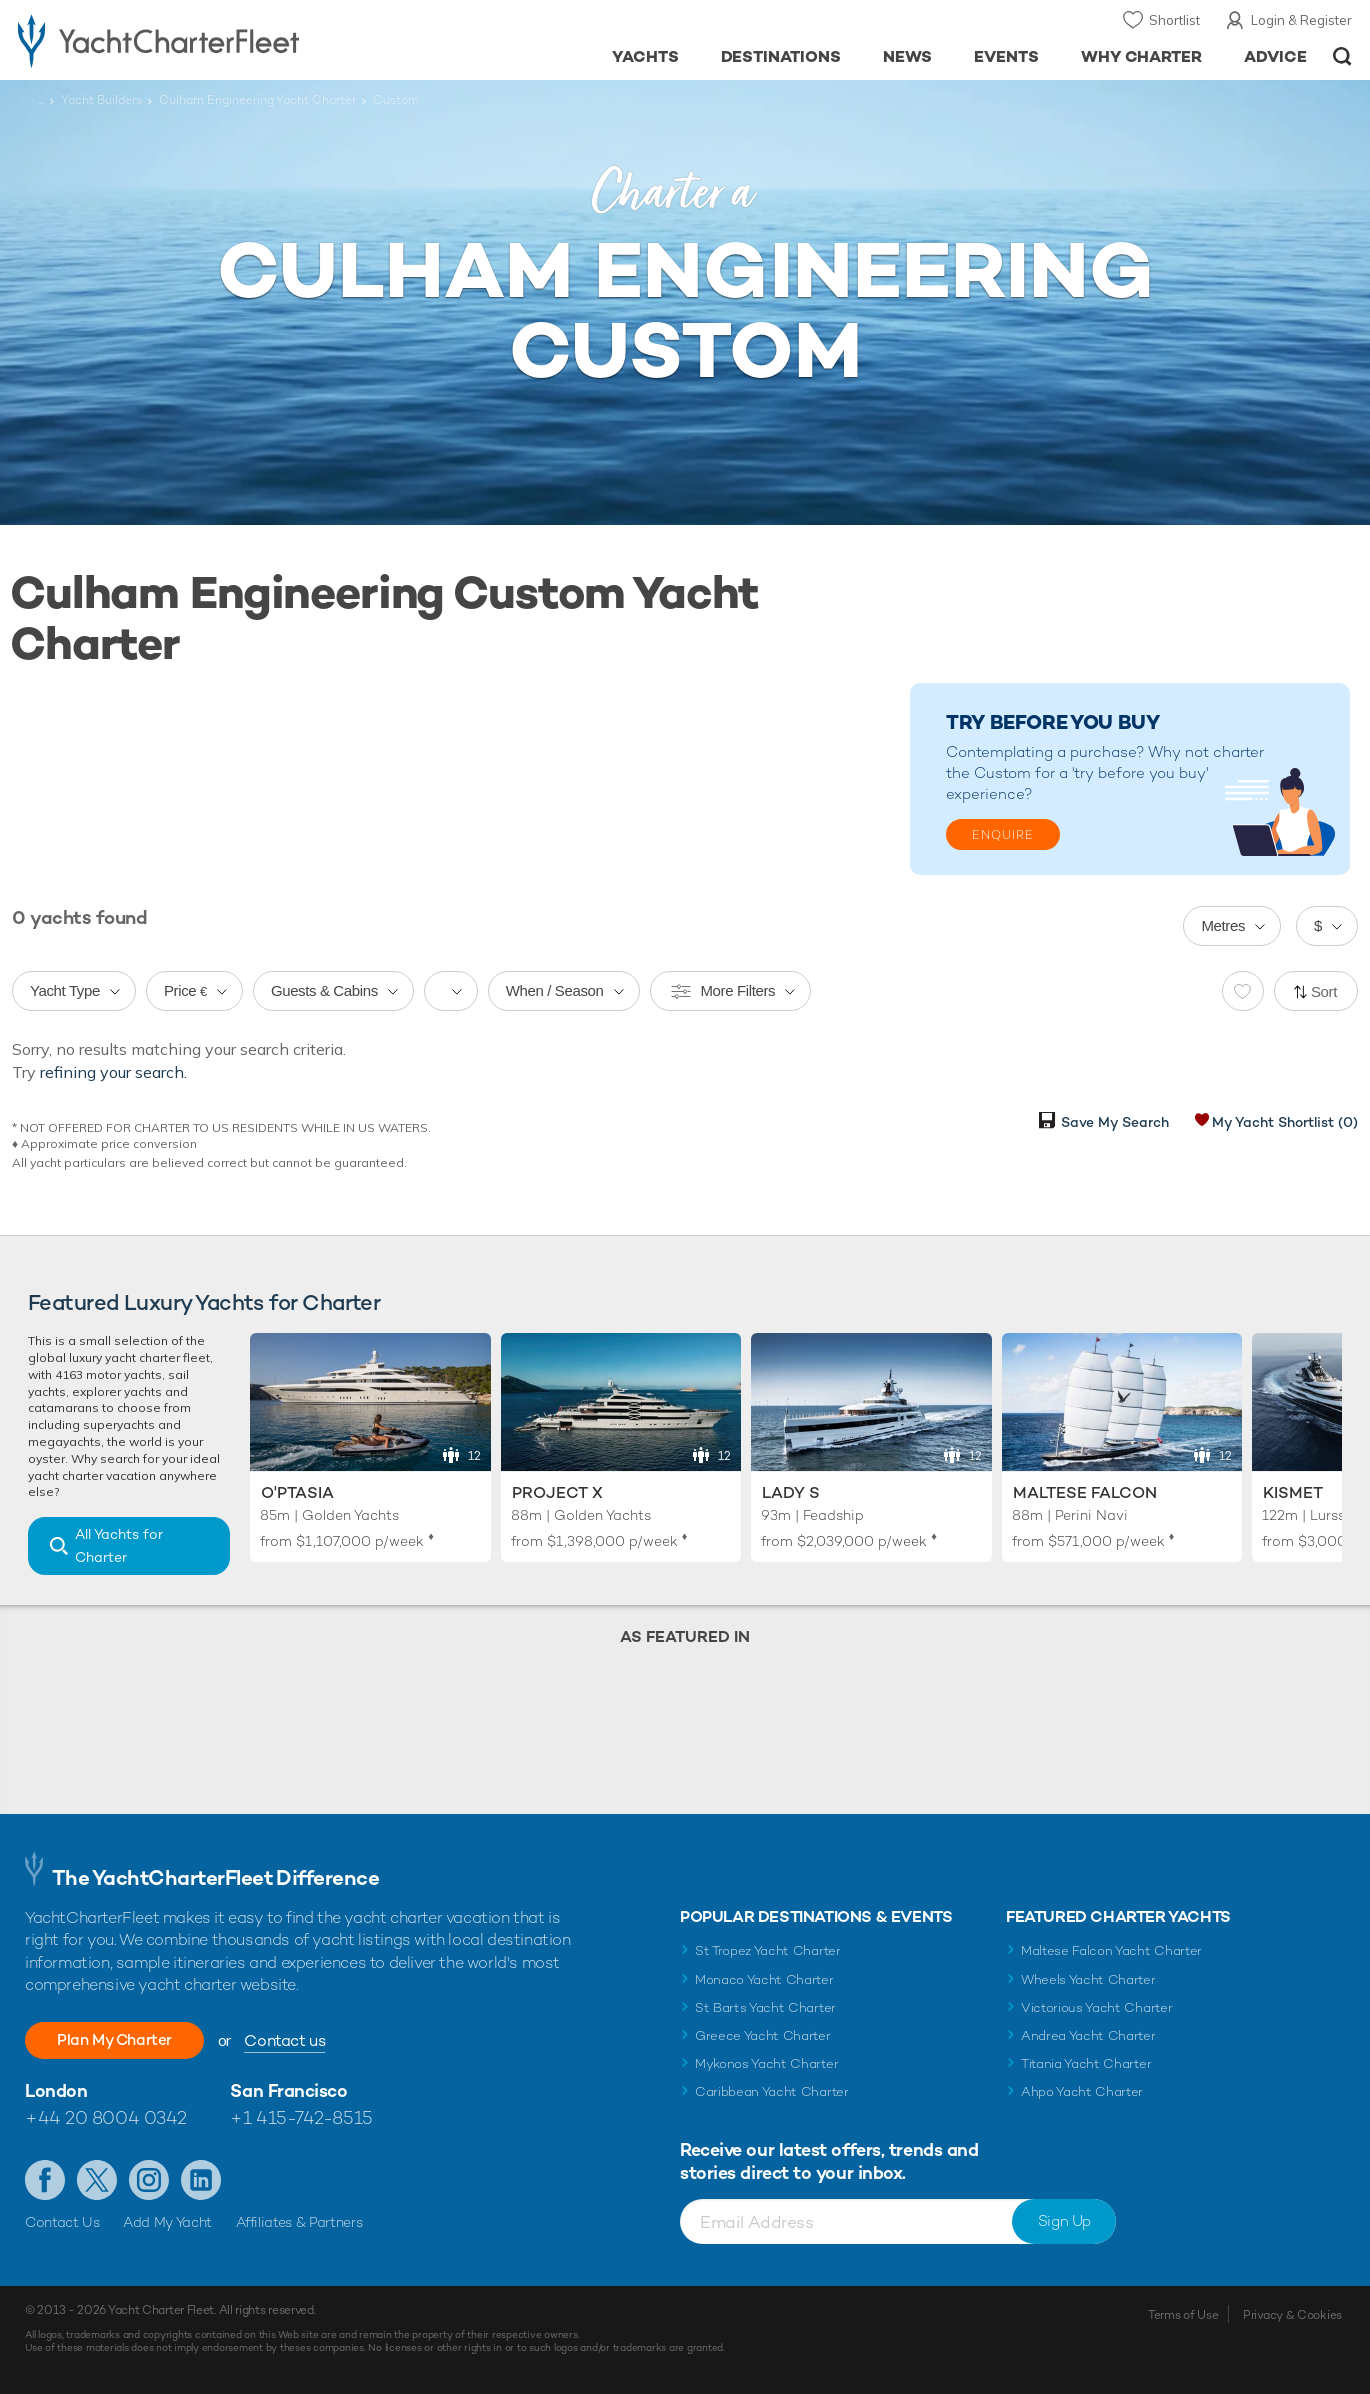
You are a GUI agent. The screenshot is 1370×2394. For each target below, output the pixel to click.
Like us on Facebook (45, 2180)
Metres (1223, 925)
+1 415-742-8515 (301, 2117)
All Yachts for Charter (119, 1545)
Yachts (645, 56)
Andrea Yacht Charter (1088, 2035)
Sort (1324, 991)
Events (1006, 56)
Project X (557, 1492)
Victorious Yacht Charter (1096, 2007)
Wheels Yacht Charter (1088, 1979)
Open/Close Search (1342, 56)
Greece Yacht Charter (763, 2035)
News (907, 56)
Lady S (791, 1492)
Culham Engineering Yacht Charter (257, 100)
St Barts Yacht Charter (765, 2007)
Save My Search (1115, 1122)
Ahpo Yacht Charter (1082, 2091)
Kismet (1293, 1492)
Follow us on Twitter (97, 2180)
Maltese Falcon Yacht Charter (1111, 1950)
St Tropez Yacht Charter (768, 1950)
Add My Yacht (167, 2222)
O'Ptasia (297, 1492)
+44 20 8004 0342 (106, 2117)
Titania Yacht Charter (1086, 2063)
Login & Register (1301, 20)
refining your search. (113, 1072)
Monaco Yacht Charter (764, 1979)
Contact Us (62, 2222)
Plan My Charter (120, 2039)
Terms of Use (1183, 2315)
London (56, 2090)
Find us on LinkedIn (201, 2180)
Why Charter (1142, 56)
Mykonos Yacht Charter (766, 2063)
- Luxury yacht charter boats (211, 40)
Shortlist (1174, 20)
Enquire (1003, 835)
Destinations (781, 56)
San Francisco (288, 2090)
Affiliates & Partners (299, 2222)
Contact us (295, 2040)
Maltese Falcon (1085, 1492)
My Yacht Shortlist (1285, 1122)
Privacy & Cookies (1292, 2315)
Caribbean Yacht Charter (772, 2091)
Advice (1275, 56)
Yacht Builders (101, 100)
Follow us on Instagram (149, 2180)
